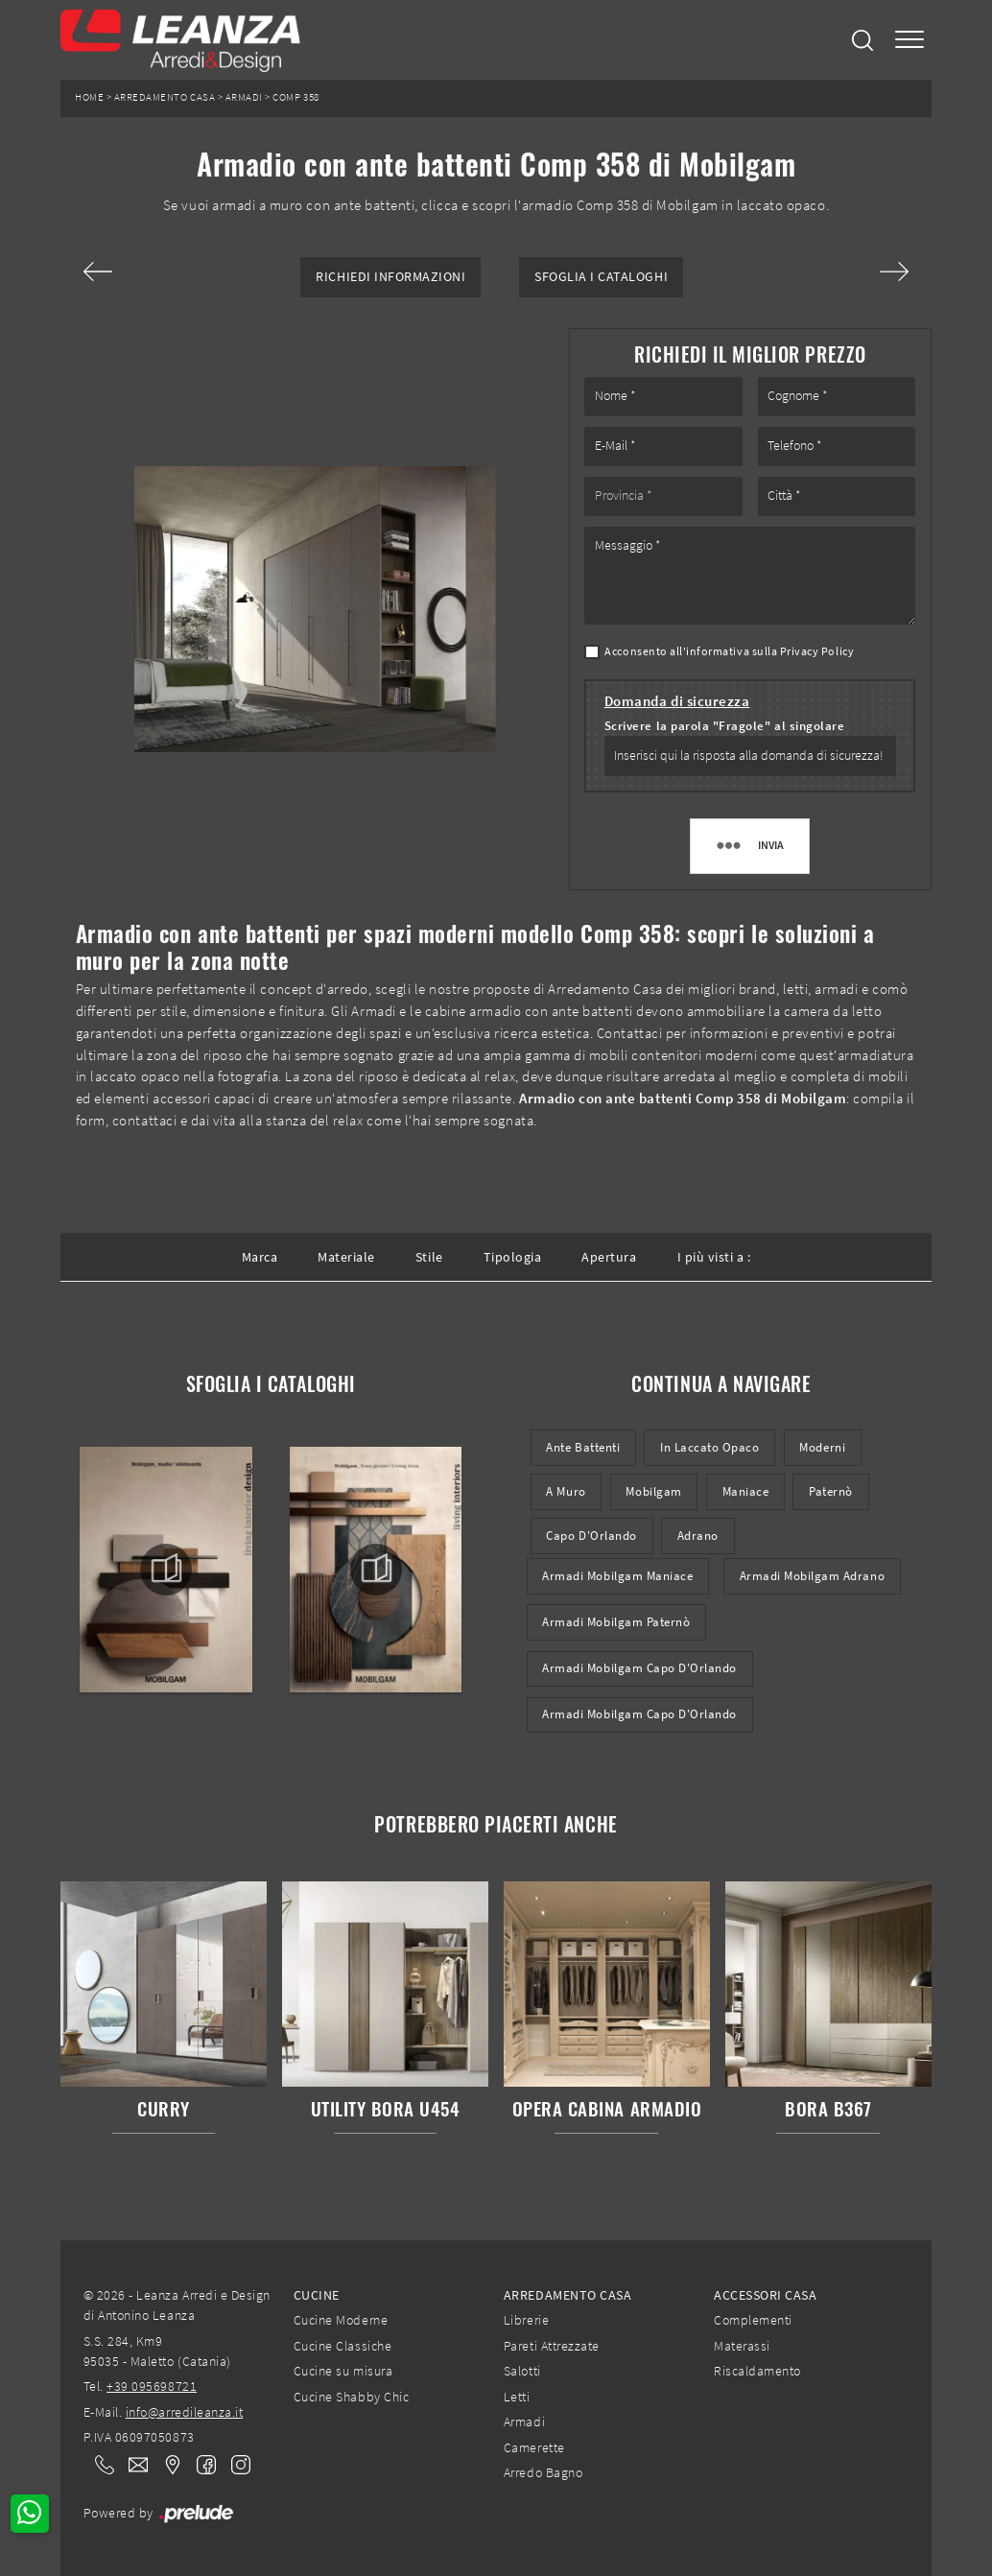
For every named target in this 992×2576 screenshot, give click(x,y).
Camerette (534, 2447)
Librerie (526, 2319)
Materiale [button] (346, 1256)
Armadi (244, 97)
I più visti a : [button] (714, 1256)
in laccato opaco (709, 1447)
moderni (822, 1447)
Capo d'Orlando (591, 1535)
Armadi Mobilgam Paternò (616, 1622)
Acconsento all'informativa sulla (729, 651)
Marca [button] (260, 1256)
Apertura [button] (608, 1256)
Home (89, 97)
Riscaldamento (757, 2370)
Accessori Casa (765, 2295)
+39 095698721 (151, 2386)
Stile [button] (429, 1256)
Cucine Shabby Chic (351, 2396)
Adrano (698, 1535)
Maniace (745, 1491)
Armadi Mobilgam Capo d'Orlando (639, 1668)
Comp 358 (295, 97)
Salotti (522, 2370)
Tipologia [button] (513, 1256)
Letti (517, 2396)
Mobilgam (653, 1491)
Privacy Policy (817, 651)
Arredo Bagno (543, 2472)
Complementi (753, 2319)
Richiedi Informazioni (390, 277)
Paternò (831, 1491)
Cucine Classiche (342, 2345)
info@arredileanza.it (185, 2412)
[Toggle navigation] (909, 40)
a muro (565, 1491)
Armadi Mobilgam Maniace (617, 1576)
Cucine (317, 2295)
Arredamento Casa (164, 97)
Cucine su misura (343, 2370)
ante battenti (583, 1447)
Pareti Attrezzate (552, 2345)
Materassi (742, 2345)
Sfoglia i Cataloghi (601, 277)
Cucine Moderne (341, 2319)
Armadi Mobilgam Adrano (813, 1576)
